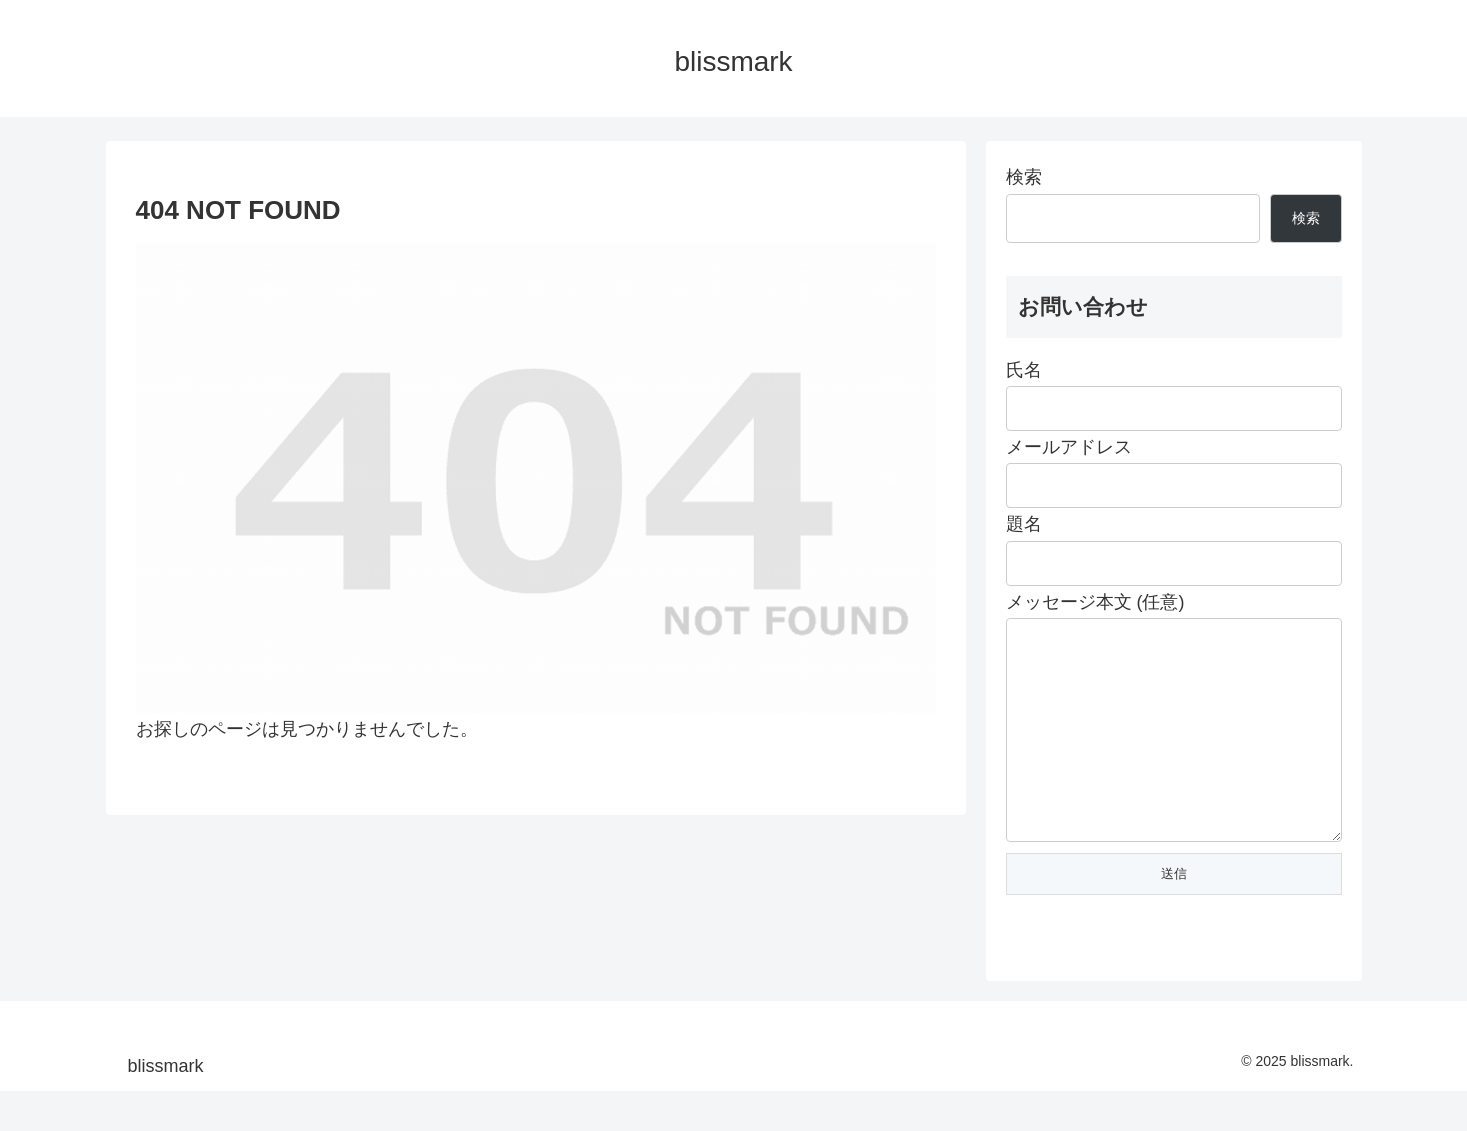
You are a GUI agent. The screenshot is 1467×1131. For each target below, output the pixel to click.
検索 (1024, 177)
